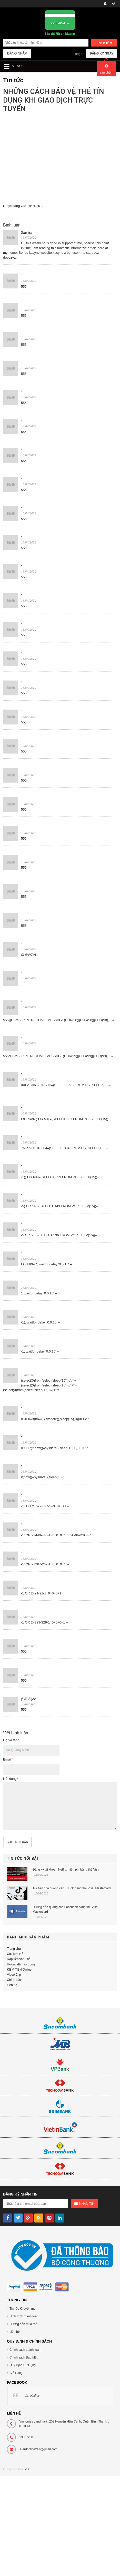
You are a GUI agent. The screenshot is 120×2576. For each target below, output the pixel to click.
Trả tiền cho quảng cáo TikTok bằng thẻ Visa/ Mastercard (72, 1888)
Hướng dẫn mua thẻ (23, 2324)
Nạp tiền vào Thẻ (19, 1959)
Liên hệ (12, 1985)
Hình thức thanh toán (23, 2316)
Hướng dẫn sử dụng (21, 1964)
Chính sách (15, 1980)
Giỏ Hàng (16, 2373)
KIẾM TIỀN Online (19, 1969)
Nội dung (10, 1779)
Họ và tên (11, 1740)
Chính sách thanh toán (25, 2350)
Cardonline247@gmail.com (38, 2449)
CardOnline (32, 2395)
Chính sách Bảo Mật (23, 2357)
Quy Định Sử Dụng (22, 2365)
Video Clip (14, 1974)
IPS (26, 2469)
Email (8, 1759)
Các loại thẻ (15, 1954)
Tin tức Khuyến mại (22, 2308)
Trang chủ (14, 1949)
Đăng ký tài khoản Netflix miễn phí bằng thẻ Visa (66, 1869)
